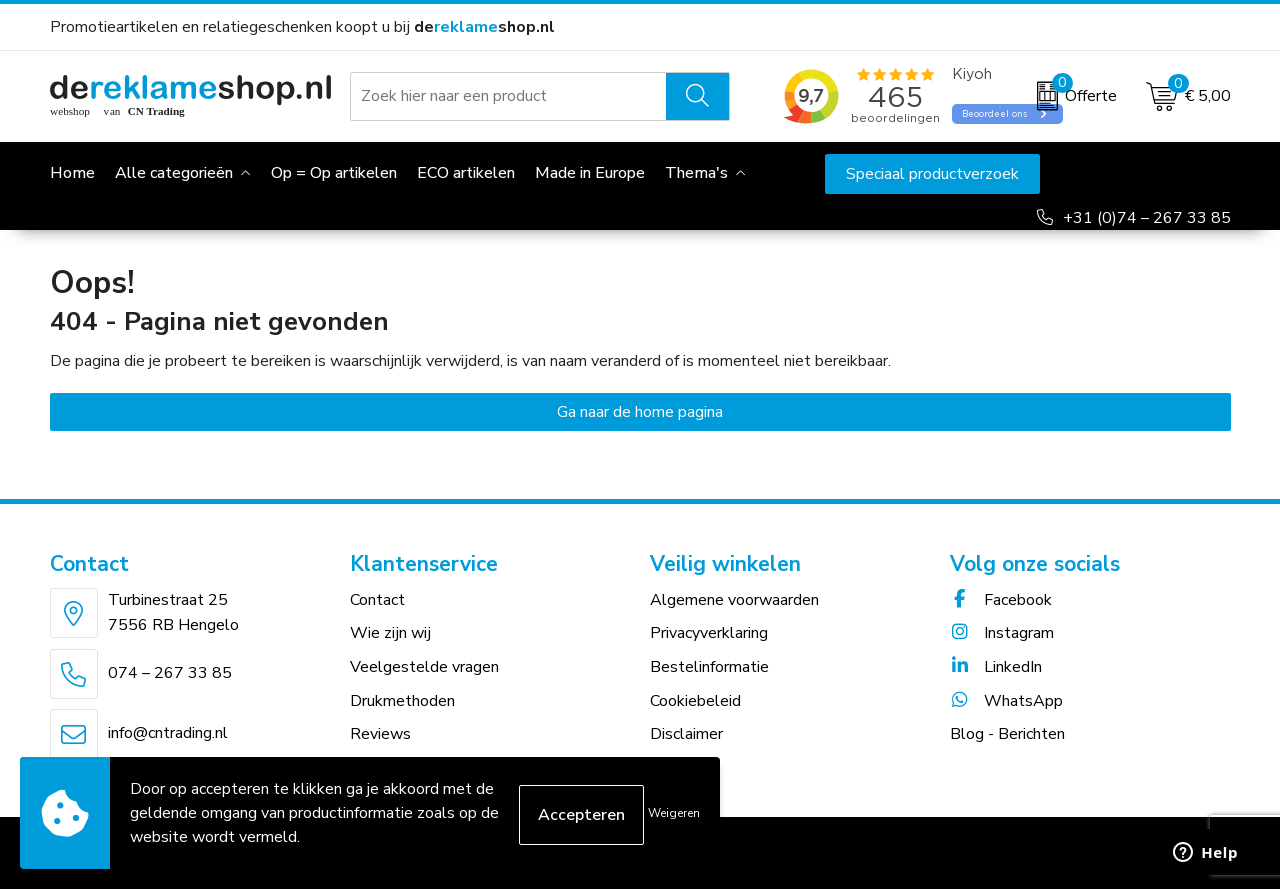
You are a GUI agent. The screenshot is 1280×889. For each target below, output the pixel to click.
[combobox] (509, 96)
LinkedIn (996, 667)
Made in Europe (590, 173)
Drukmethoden (402, 701)
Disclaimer (686, 734)
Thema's (696, 173)
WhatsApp (1006, 701)
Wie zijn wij (390, 633)
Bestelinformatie (709, 667)
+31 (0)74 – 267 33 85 (1147, 218)
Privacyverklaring (709, 633)
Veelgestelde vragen (424, 667)
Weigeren (674, 813)
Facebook (1001, 600)
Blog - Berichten (1007, 734)
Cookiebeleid (695, 701)
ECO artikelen (466, 173)
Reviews (380, 734)
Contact (377, 600)
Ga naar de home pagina (640, 412)
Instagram (1002, 633)
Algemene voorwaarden (734, 600)
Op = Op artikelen (334, 173)
